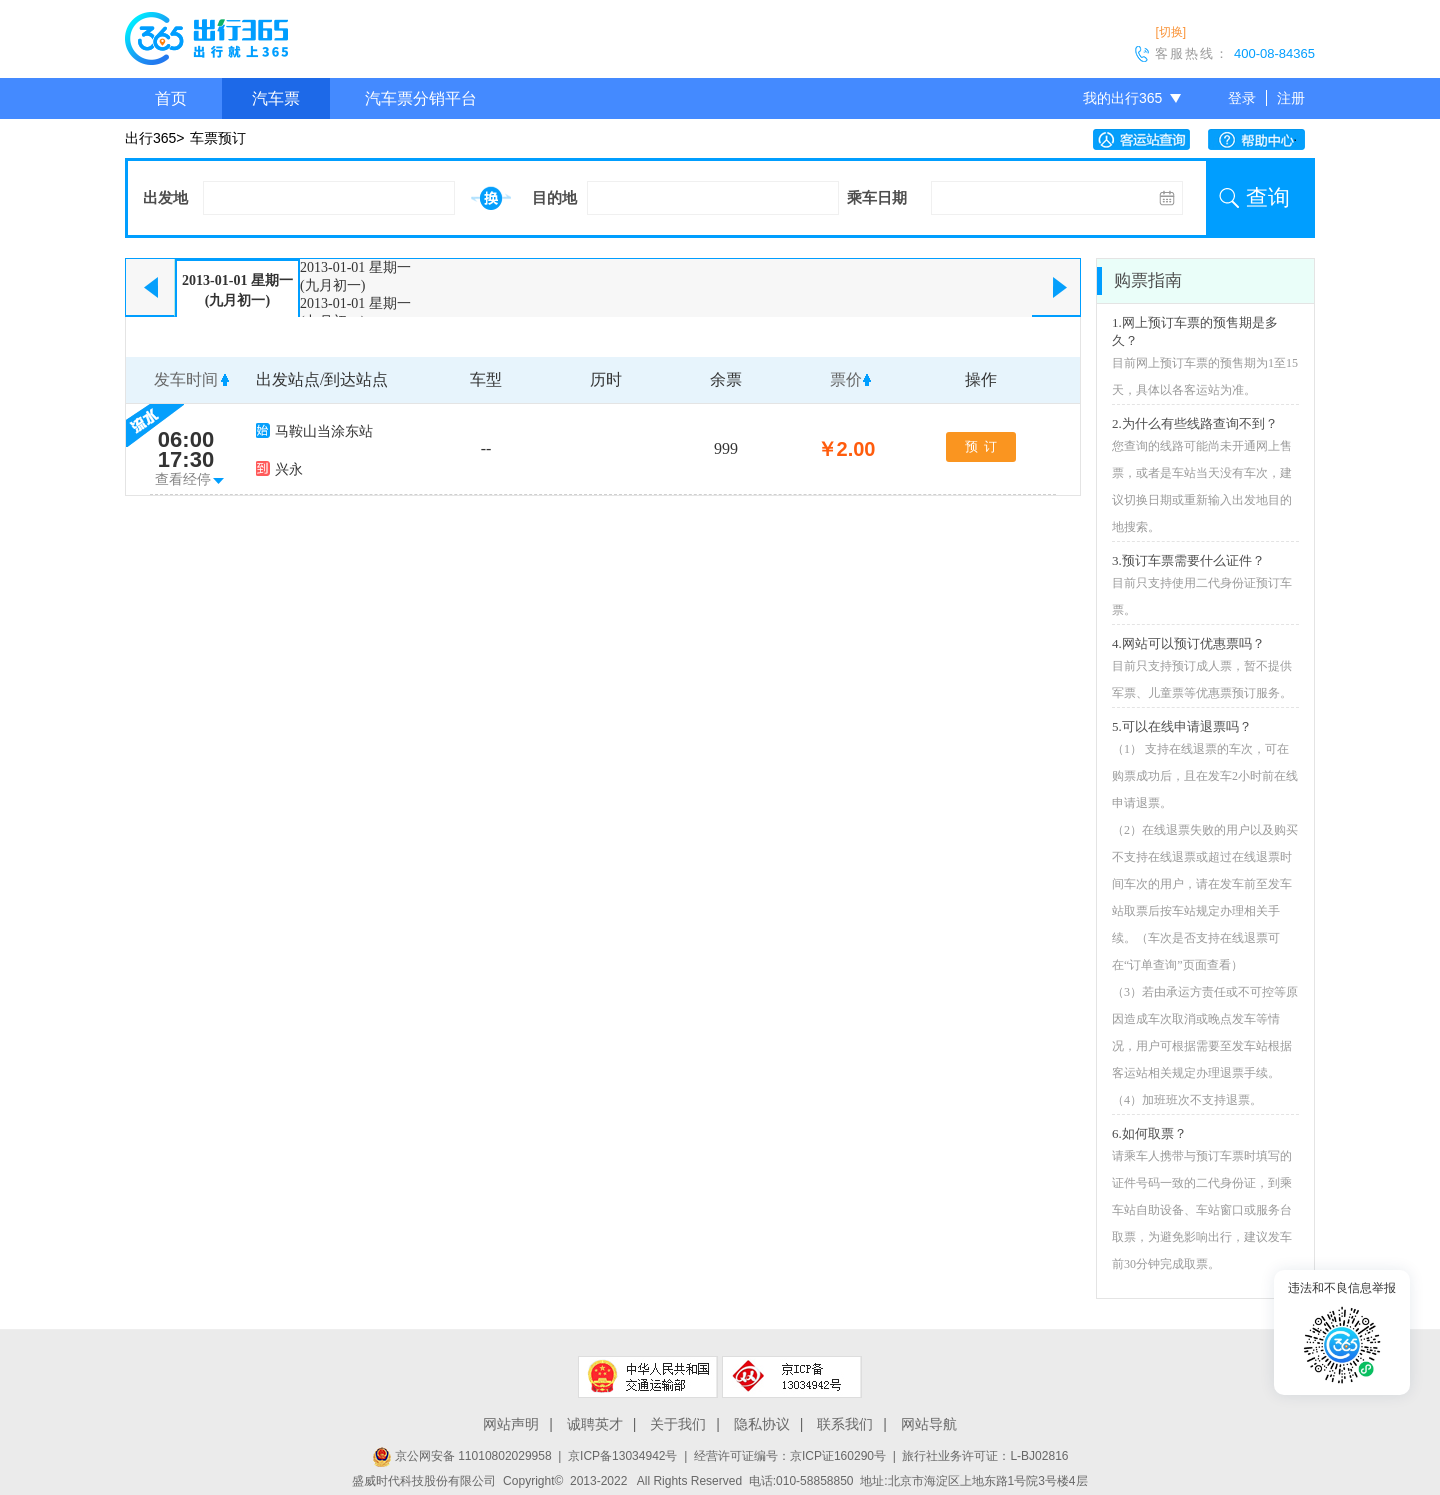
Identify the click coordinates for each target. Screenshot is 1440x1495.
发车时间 (186, 379)
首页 (171, 98)
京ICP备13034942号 (622, 1456)
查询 (1268, 197)
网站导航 (929, 1424)
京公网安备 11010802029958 (462, 1456)
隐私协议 (762, 1424)
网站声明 (511, 1424)
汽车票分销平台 (421, 98)
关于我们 (678, 1424)
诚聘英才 (595, 1424)
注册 (1291, 98)
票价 (846, 379)
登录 (1242, 98)
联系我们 (845, 1424)
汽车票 (276, 98)
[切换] (1170, 32)
